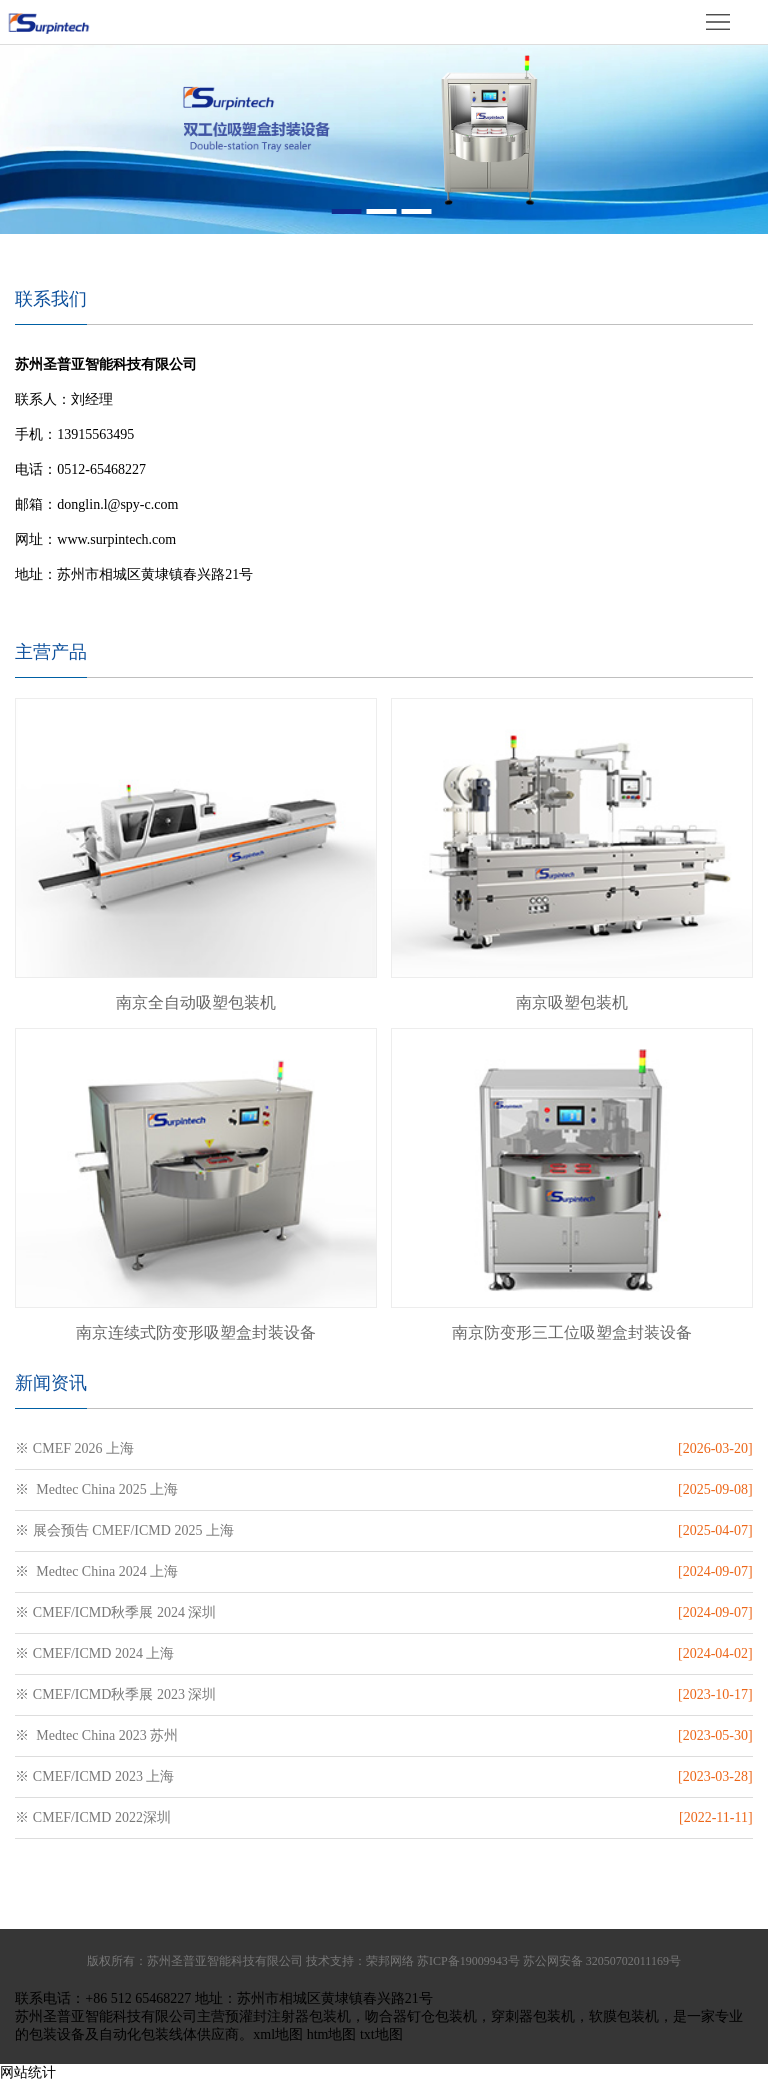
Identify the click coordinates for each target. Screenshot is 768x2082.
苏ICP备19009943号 (468, 1961)
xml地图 (278, 2034)
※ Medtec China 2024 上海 (96, 1571)
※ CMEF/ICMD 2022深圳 (93, 1817)
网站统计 (28, 2072)
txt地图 (381, 2034)
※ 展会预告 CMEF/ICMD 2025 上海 (124, 1530)
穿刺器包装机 (533, 2016)
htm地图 (332, 2034)
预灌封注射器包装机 (288, 2016)
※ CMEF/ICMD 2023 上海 (94, 1776)
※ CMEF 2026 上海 (74, 1448)
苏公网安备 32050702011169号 (602, 1961)
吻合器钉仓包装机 (421, 2016)
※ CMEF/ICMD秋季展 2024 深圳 (115, 1612)
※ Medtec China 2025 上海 (96, 1489)
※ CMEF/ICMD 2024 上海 (94, 1653)
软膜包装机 (624, 2016)
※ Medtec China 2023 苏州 (96, 1735)
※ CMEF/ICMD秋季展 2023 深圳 (115, 1694)
